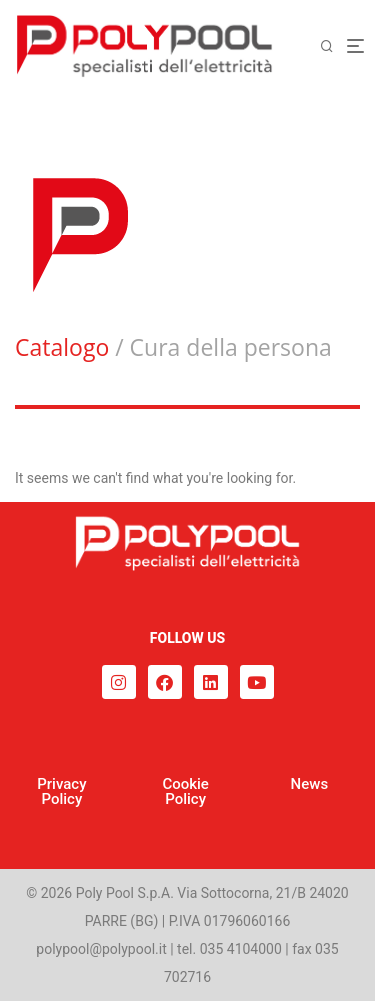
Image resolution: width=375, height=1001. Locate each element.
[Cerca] (333, 46)
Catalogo (62, 347)
